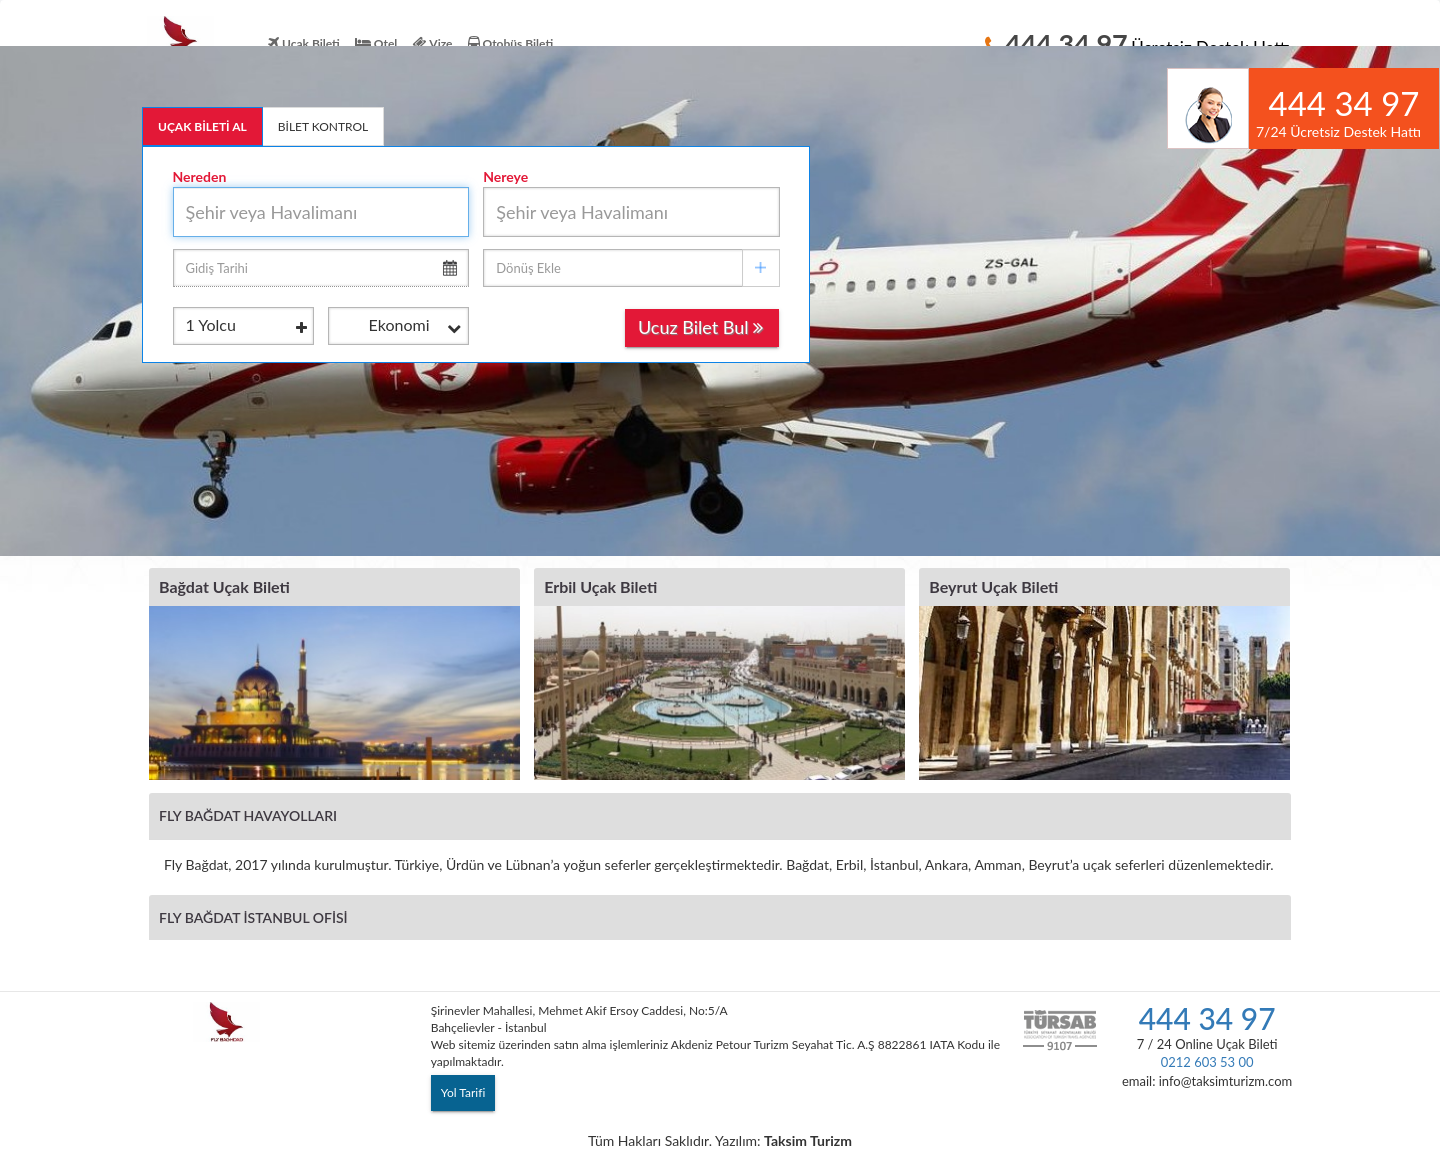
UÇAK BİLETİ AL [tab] (202, 126)
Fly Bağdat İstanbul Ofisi (253, 917)
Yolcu (246, 326)
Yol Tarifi (463, 1092)
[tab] (720, 815)
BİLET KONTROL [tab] (323, 126)
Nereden (200, 176)
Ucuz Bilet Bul (700, 327)
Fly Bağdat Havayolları (248, 815)
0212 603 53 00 (1207, 1062)
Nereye (505, 176)
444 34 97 (1207, 1018)
